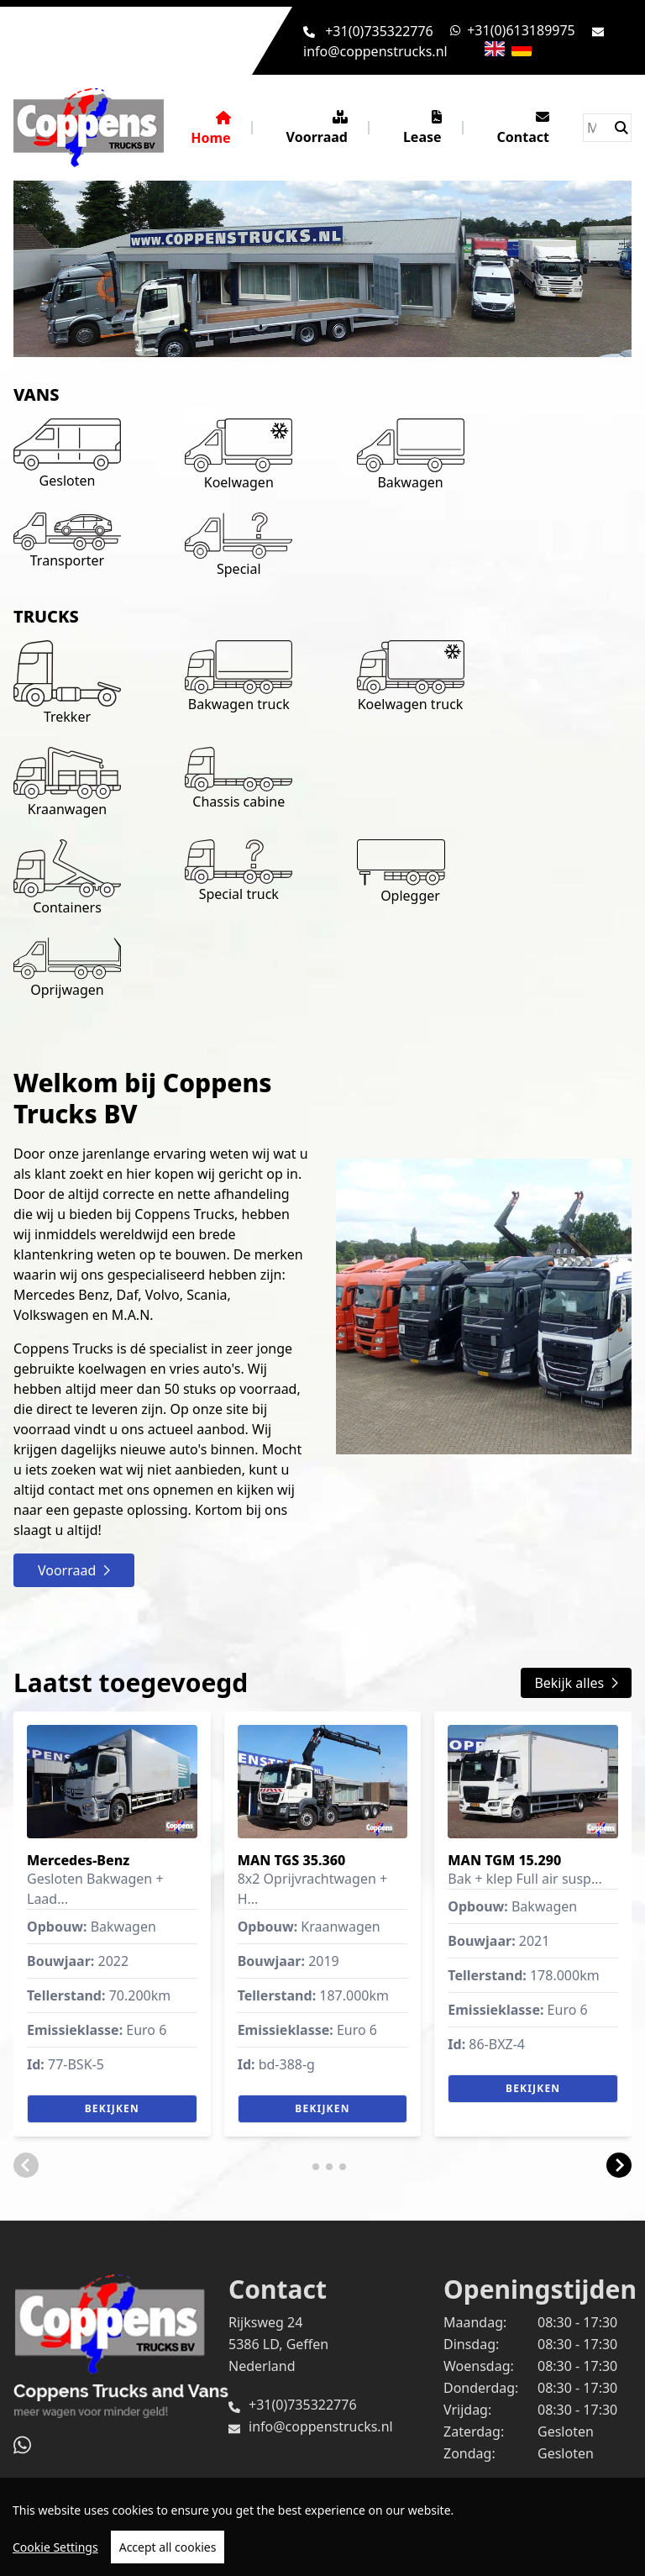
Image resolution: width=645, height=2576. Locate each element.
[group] (112, 1924)
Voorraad (317, 128)
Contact (523, 128)
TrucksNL (130, 2500)
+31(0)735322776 (379, 31)
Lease (422, 128)
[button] (26, 2165)
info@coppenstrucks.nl (375, 51)
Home (210, 129)
